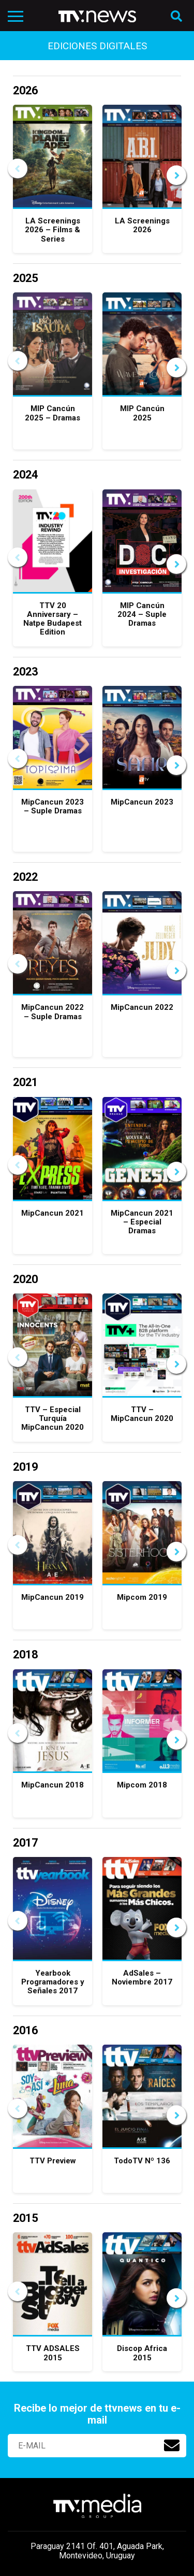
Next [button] (176, 175)
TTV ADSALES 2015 (53, 2353)
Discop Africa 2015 (142, 2353)
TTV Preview (52, 2160)
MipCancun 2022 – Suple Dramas (52, 1012)
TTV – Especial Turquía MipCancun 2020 (52, 1418)
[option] (52, 184)
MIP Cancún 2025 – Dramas (52, 413)
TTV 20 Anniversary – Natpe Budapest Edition (52, 619)
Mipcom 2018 (142, 1785)
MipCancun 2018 (52, 1785)
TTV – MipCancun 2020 (142, 1414)
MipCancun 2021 (52, 1213)
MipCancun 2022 (142, 1007)
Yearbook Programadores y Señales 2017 (52, 1982)
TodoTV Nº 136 (142, 2160)
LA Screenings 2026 (142, 225)
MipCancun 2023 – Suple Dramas (52, 806)
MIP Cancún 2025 (142, 413)
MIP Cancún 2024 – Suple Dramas (142, 614)
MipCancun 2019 (52, 1597)
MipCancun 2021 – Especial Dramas (142, 1222)
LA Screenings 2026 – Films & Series (52, 230)
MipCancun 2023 (142, 802)
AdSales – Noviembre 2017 (142, 1977)
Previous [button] (17, 168)
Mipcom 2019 (142, 1597)
